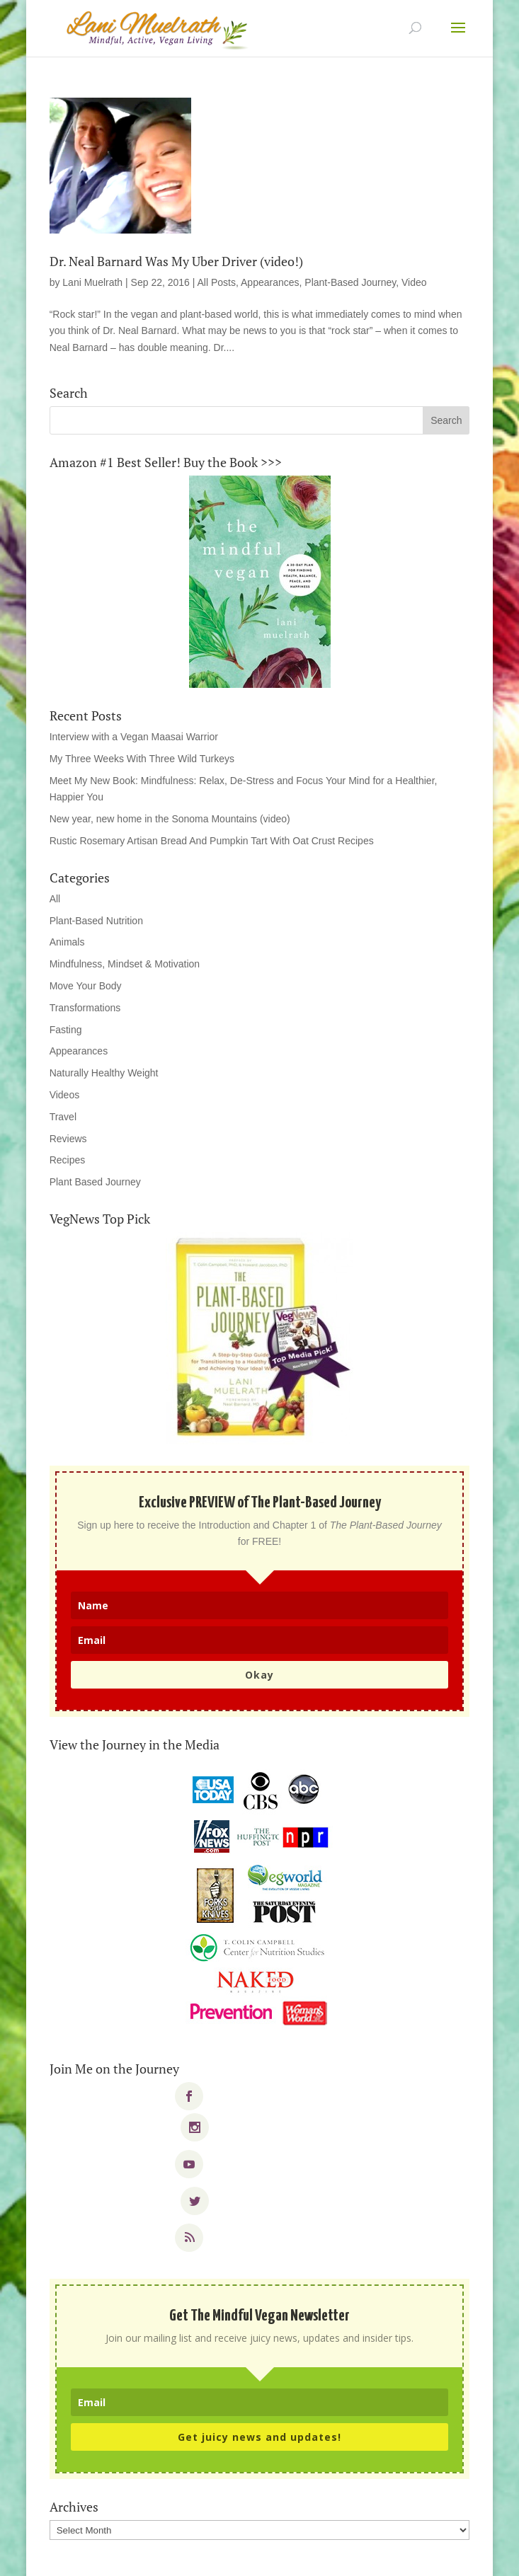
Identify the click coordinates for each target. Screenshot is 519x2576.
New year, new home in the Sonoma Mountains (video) (170, 818)
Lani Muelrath (92, 282)
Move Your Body (86, 985)
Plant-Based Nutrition (96, 920)
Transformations (85, 1007)
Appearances (270, 282)
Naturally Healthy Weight (104, 1073)
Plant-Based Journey (350, 282)
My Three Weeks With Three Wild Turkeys (142, 758)
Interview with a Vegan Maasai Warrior (134, 736)
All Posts (217, 282)
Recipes (68, 1160)
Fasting (66, 1029)
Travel (63, 1116)
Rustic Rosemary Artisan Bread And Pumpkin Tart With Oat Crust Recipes (212, 840)
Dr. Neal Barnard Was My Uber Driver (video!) (176, 261)
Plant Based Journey (95, 1182)
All (55, 898)
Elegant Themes (230, 2556)
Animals (67, 942)
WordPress (358, 2556)
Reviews (68, 1138)
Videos (65, 1094)
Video (414, 282)
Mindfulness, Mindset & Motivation (125, 964)
